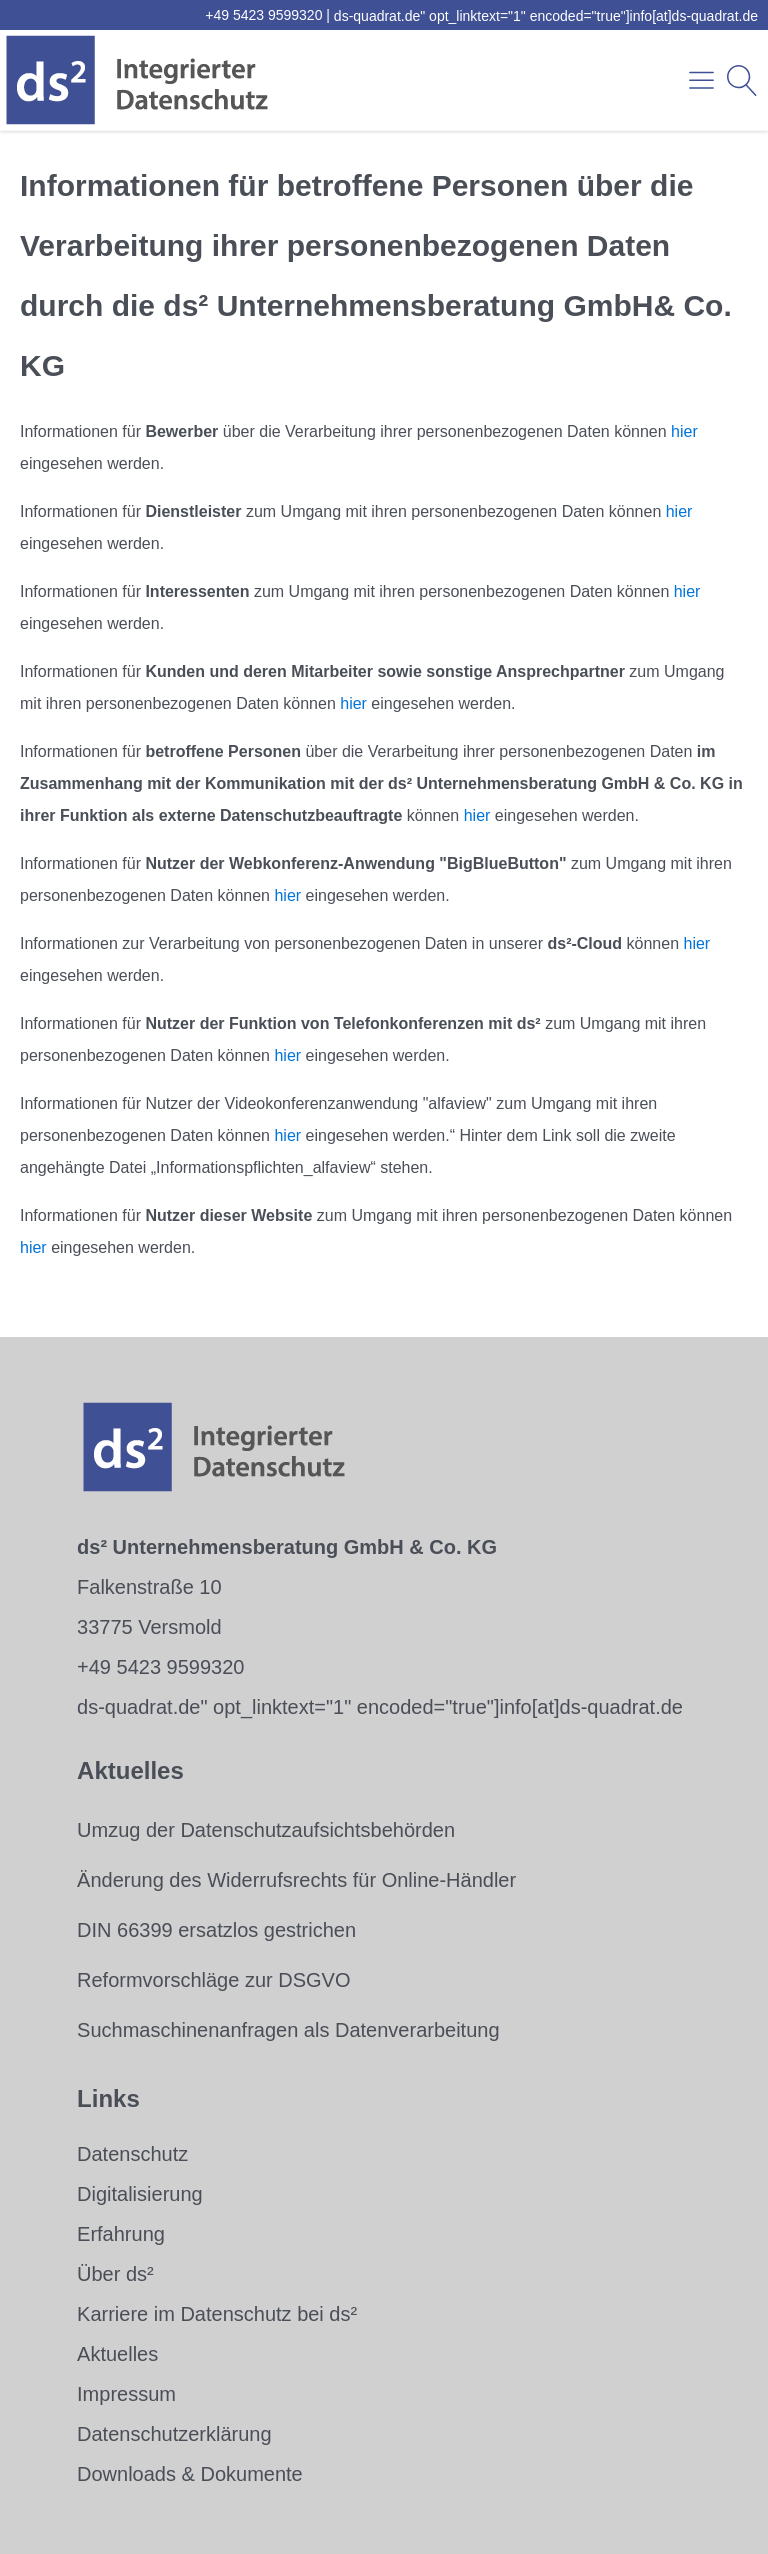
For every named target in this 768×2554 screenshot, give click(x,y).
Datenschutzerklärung (174, 2434)
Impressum (126, 2394)
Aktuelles (117, 2354)
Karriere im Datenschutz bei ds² (217, 2314)
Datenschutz (132, 2154)
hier (684, 431)
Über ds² (115, 2274)
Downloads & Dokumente (190, 2474)
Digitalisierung (140, 2194)
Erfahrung (121, 2234)
